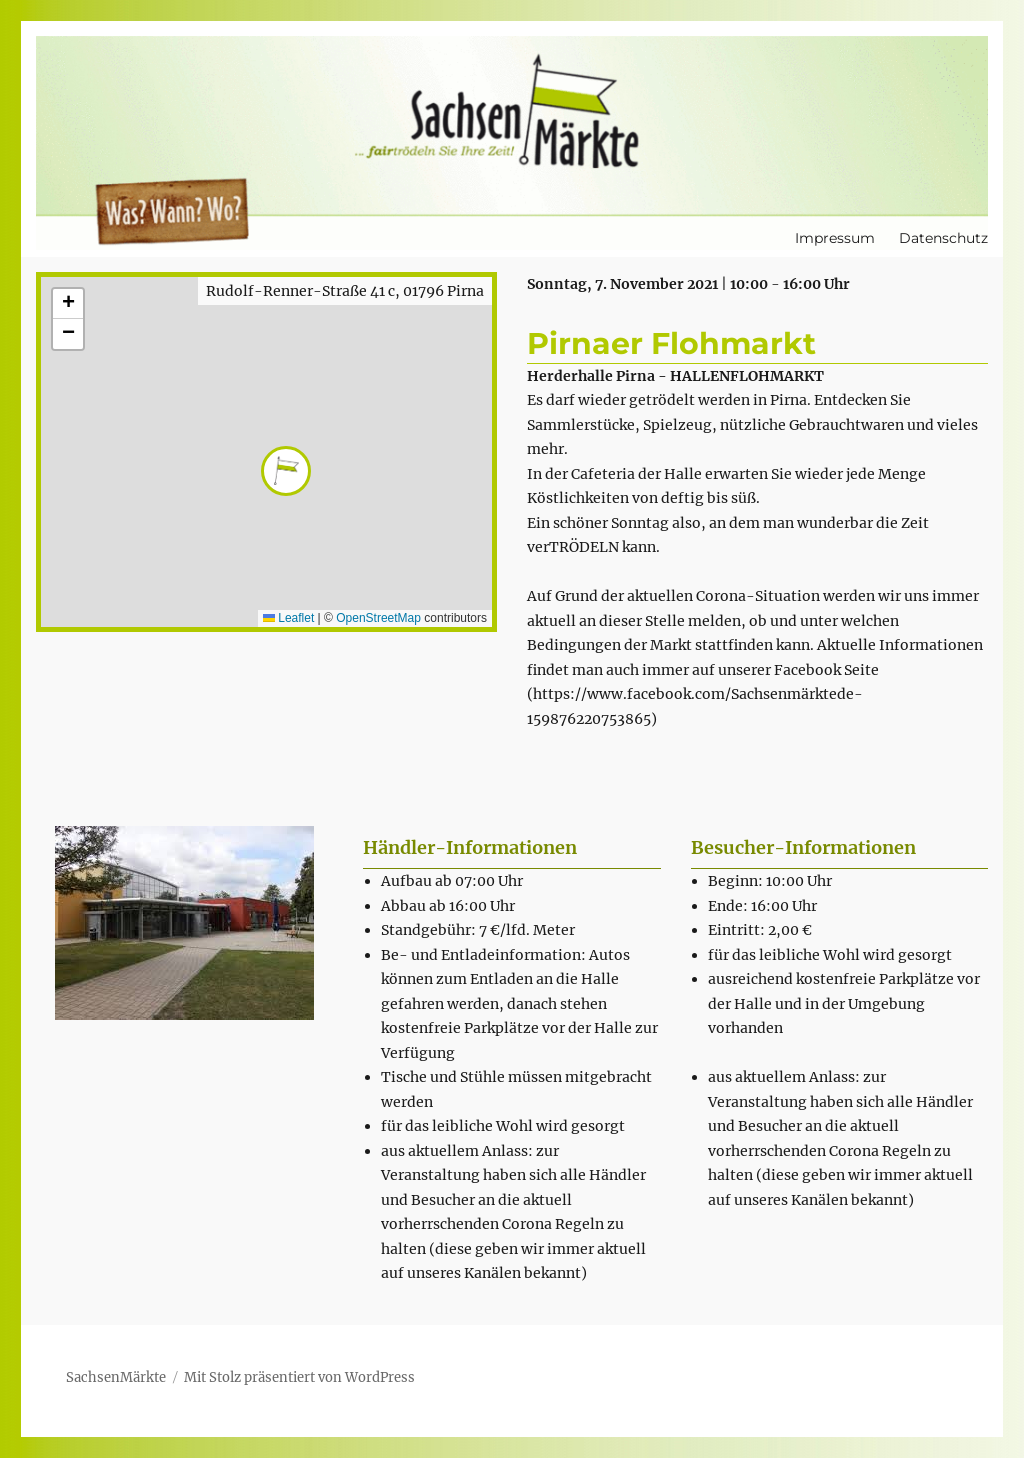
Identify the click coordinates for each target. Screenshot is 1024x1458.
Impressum (835, 238)
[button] (267, 452)
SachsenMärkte (116, 1377)
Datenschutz (943, 238)
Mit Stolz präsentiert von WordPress (299, 1377)
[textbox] (521, 1077)
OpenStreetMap (378, 618)
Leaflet (288, 618)
